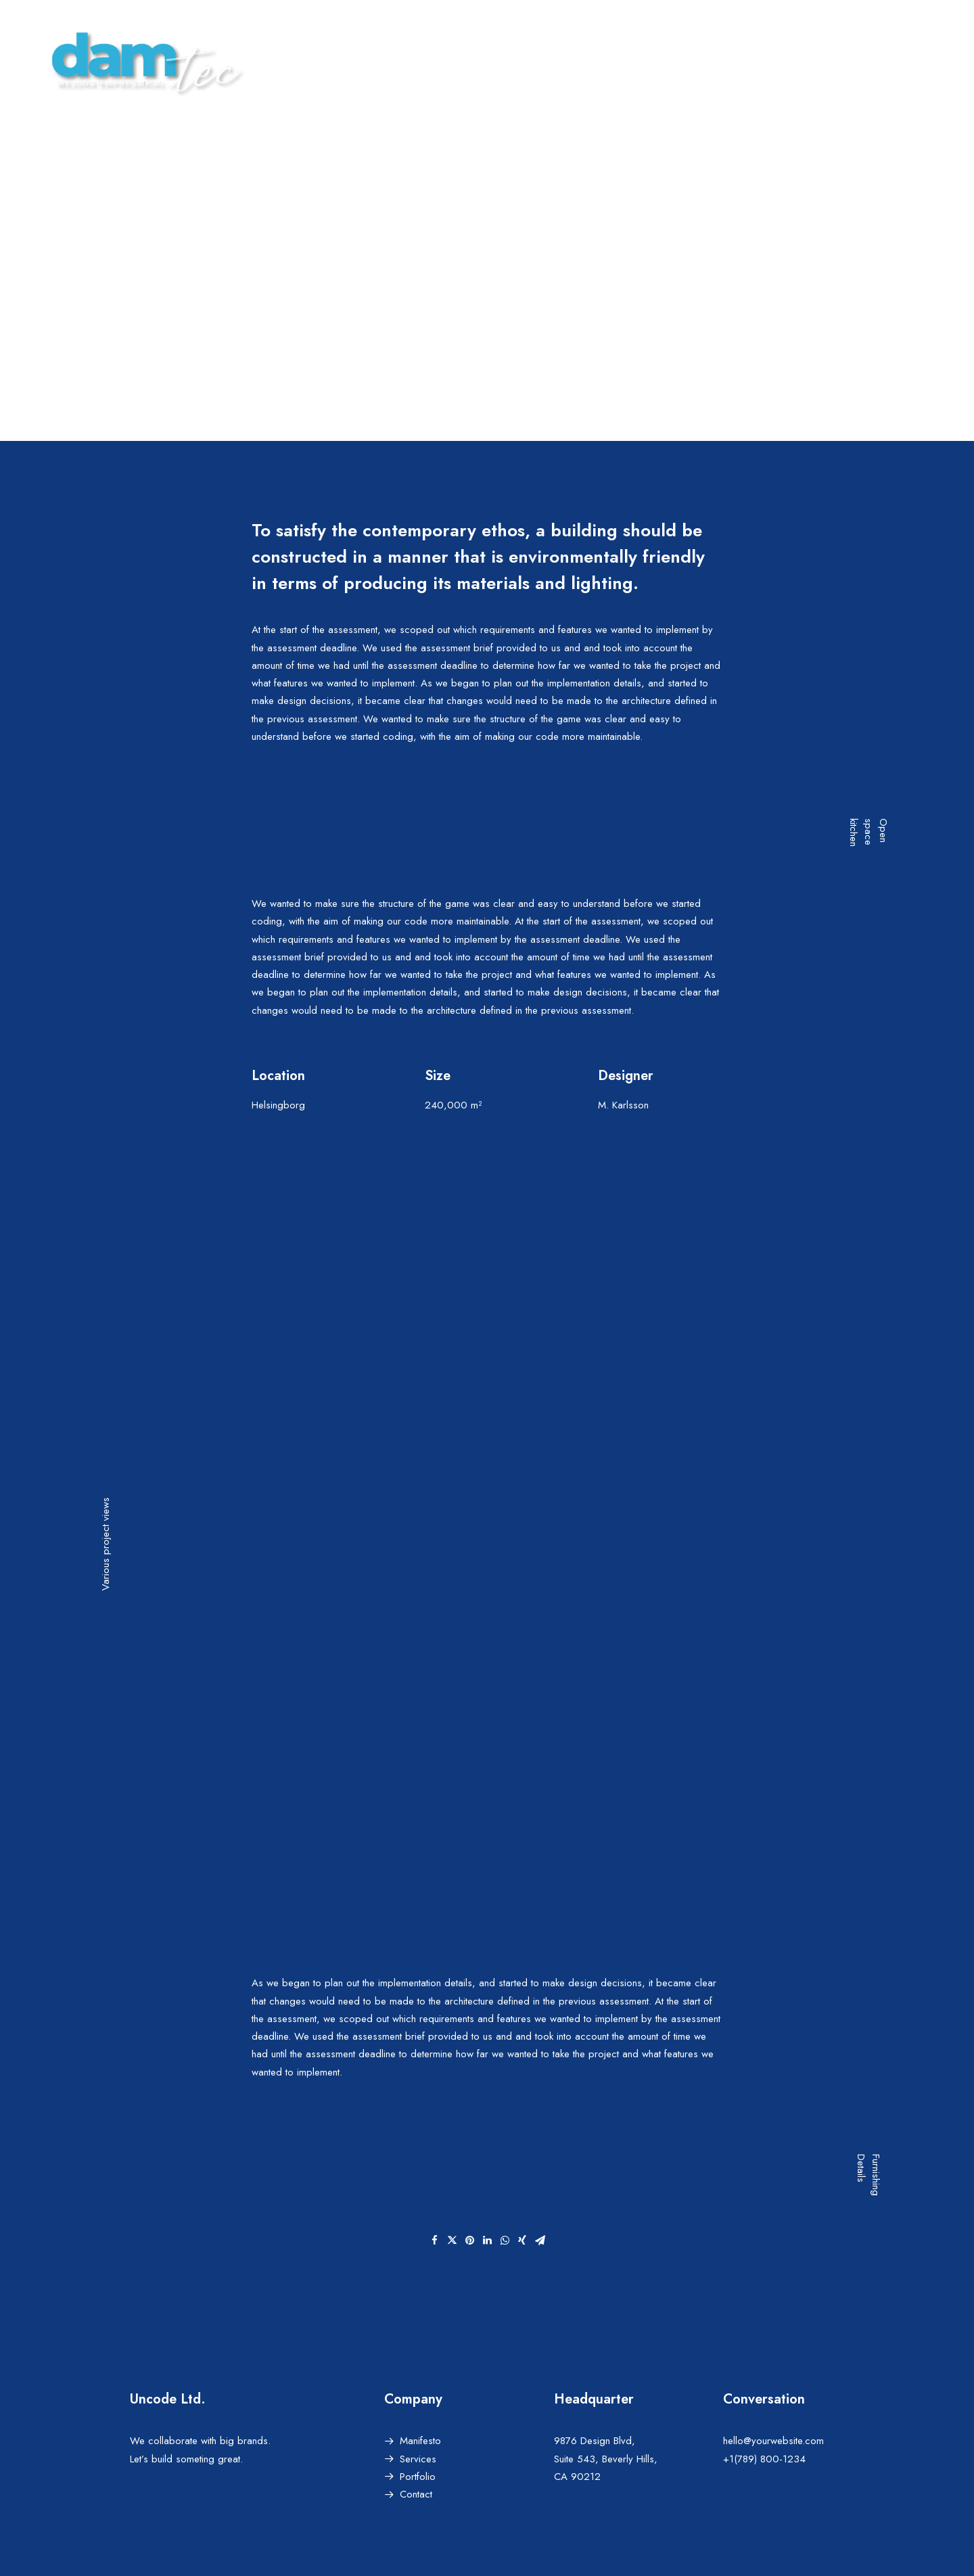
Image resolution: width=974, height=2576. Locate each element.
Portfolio (418, 2476)
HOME (637, 61)
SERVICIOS (699, 61)
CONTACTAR (920, 61)
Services (418, 2458)
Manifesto (420, 2440)
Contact (416, 2494)
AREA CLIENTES (831, 61)
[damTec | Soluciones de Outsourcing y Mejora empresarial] (142, 61)
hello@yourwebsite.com (773, 2440)
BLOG (760, 61)
